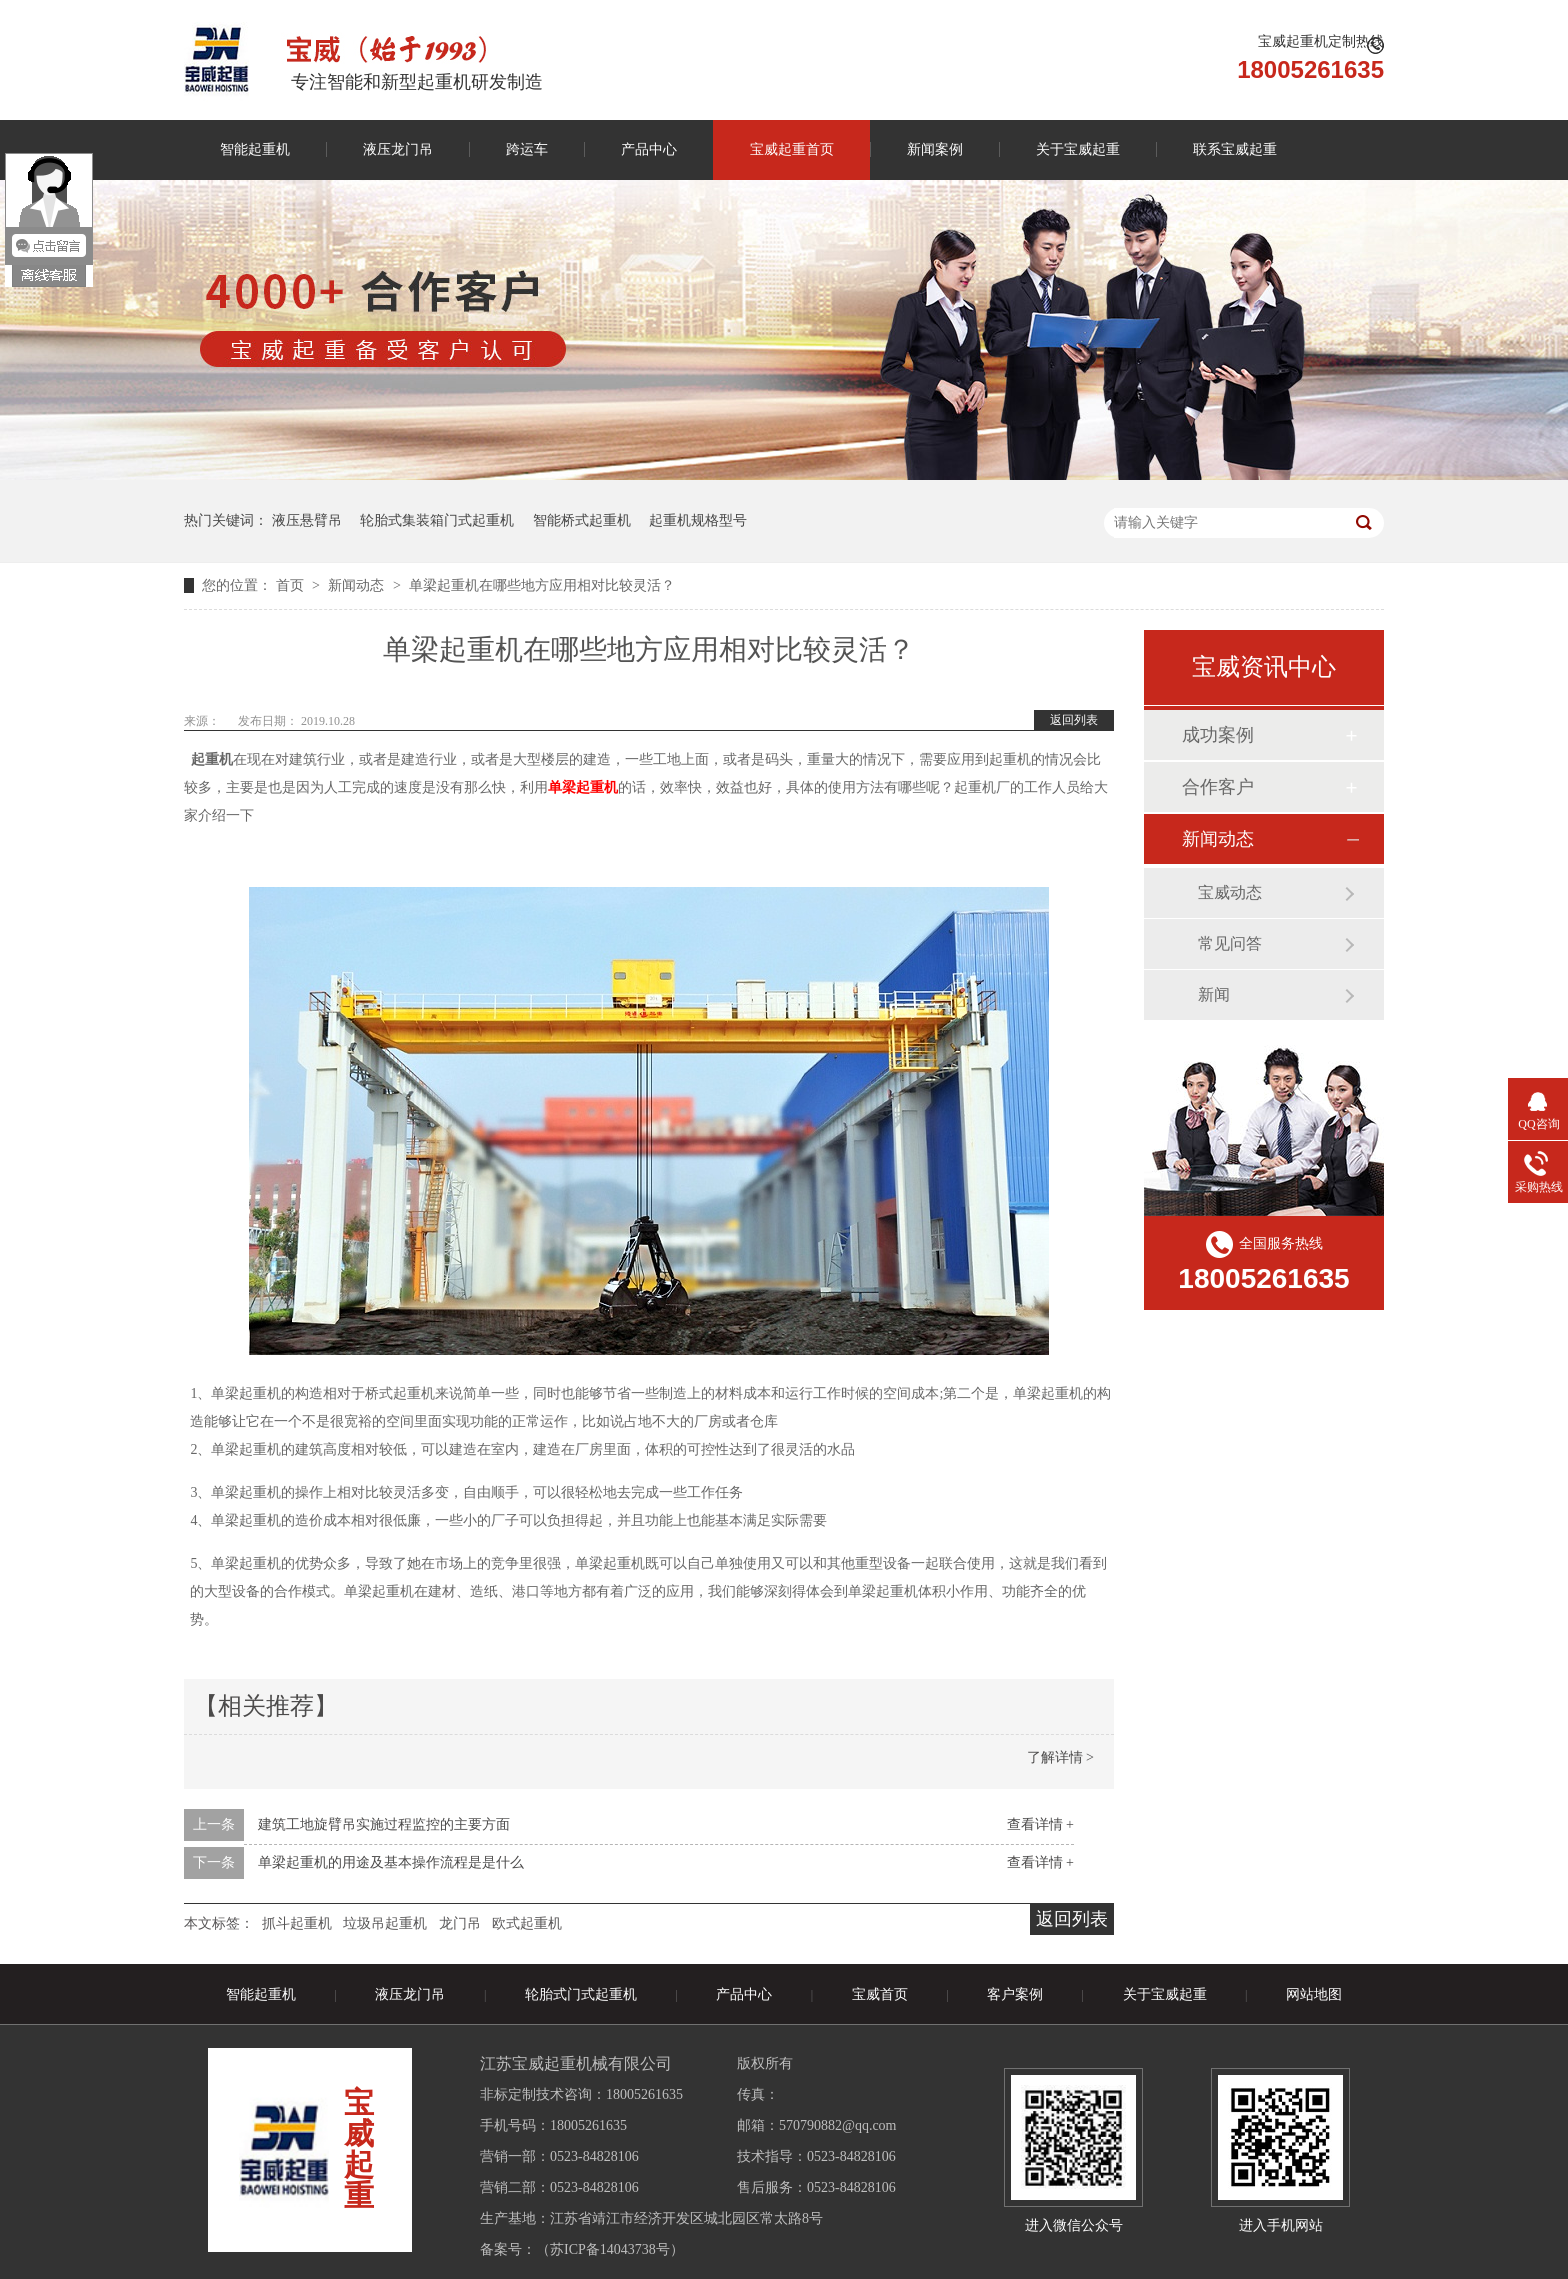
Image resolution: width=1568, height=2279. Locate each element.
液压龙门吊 (398, 149)
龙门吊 (460, 1923)
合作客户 (1218, 787)
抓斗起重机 (297, 1923)
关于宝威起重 (1078, 149)
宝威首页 (880, 1994)
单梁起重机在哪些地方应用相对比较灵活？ (542, 585)
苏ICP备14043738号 (610, 2249)
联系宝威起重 (1235, 149)
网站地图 (1314, 1994)
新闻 (1214, 994)
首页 (292, 585)
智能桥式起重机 (582, 520)
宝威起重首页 (792, 149)
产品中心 (649, 149)
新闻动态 (358, 585)
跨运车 (527, 149)
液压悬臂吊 (307, 520)
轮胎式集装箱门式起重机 (437, 520)
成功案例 (1218, 735)
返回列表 (1074, 720)
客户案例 (1015, 1994)
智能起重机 (255, 149)
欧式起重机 (527, 1923)
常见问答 (1230, 943)
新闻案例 (935, 149)
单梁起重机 (583, 787)
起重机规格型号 (698, 520)
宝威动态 (1230, 892)
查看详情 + (1040, 1824)
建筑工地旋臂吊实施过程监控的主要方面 (384, 1824)
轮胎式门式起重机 (581, 1994)
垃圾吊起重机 (385, 1923)
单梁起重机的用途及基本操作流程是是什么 (391, 1862)
